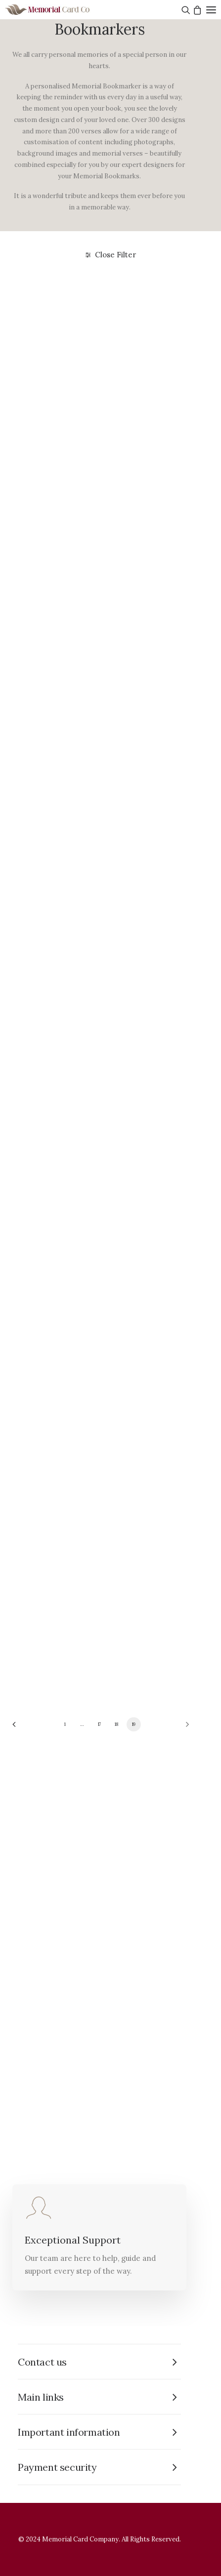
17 (99, 1724)
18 (116, 1724)
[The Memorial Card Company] (59, 9)
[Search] (184, 9)
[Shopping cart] (196, 9)
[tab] (99, 2361)
